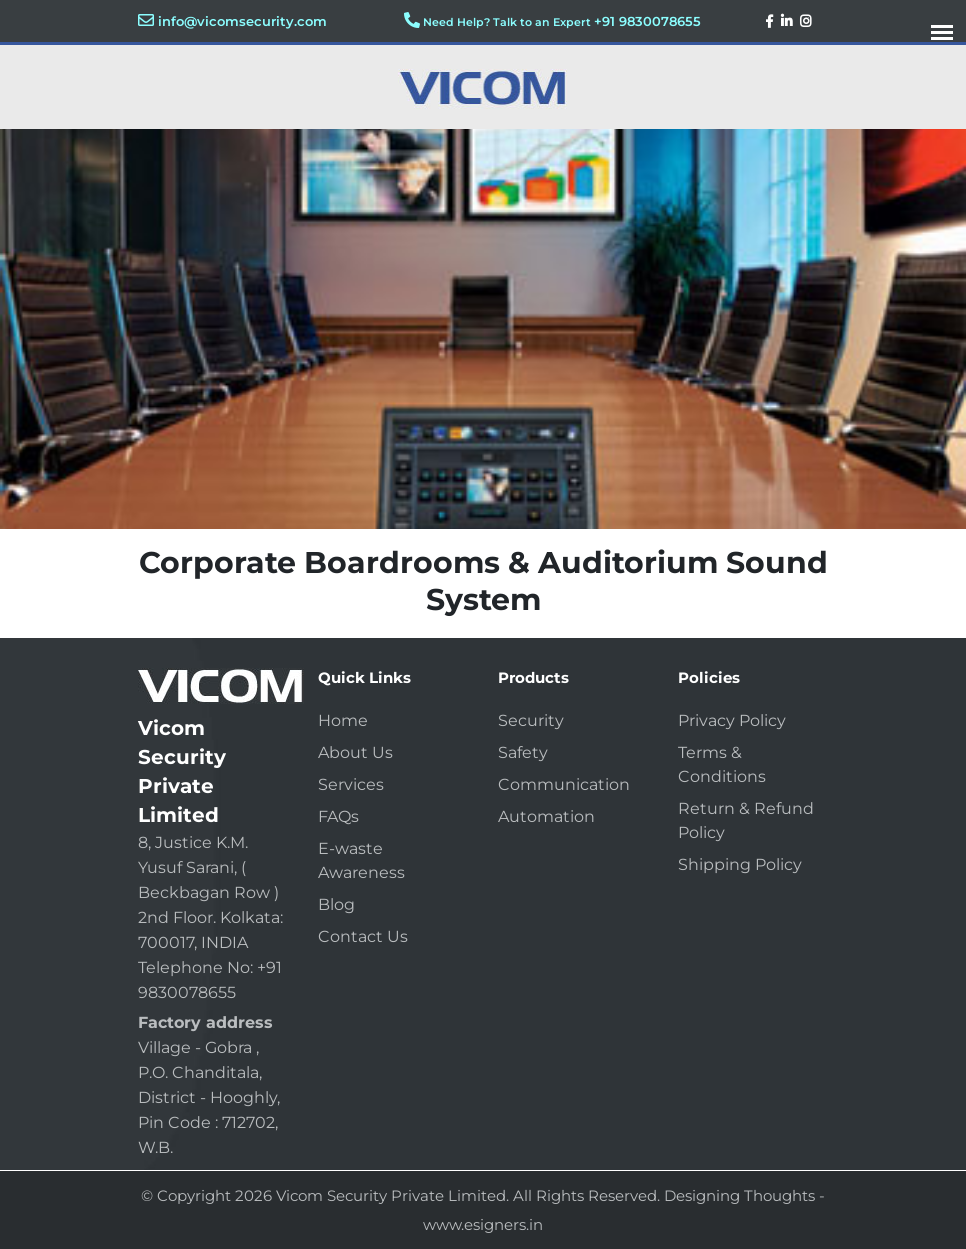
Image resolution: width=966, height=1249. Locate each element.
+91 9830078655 (647, 21)
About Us (355, 752)
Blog (336, 904)
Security (531, 720)
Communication (564, 784)
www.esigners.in (483, 1224)
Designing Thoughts (739, 1195)
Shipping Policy (740, 864)
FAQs (338, 816)
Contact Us (363, 936)
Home (343, 720)
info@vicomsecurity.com (242, 21)
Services (351, 784)
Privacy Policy (732, 720)
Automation (546, 816)
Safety (523, 752)
